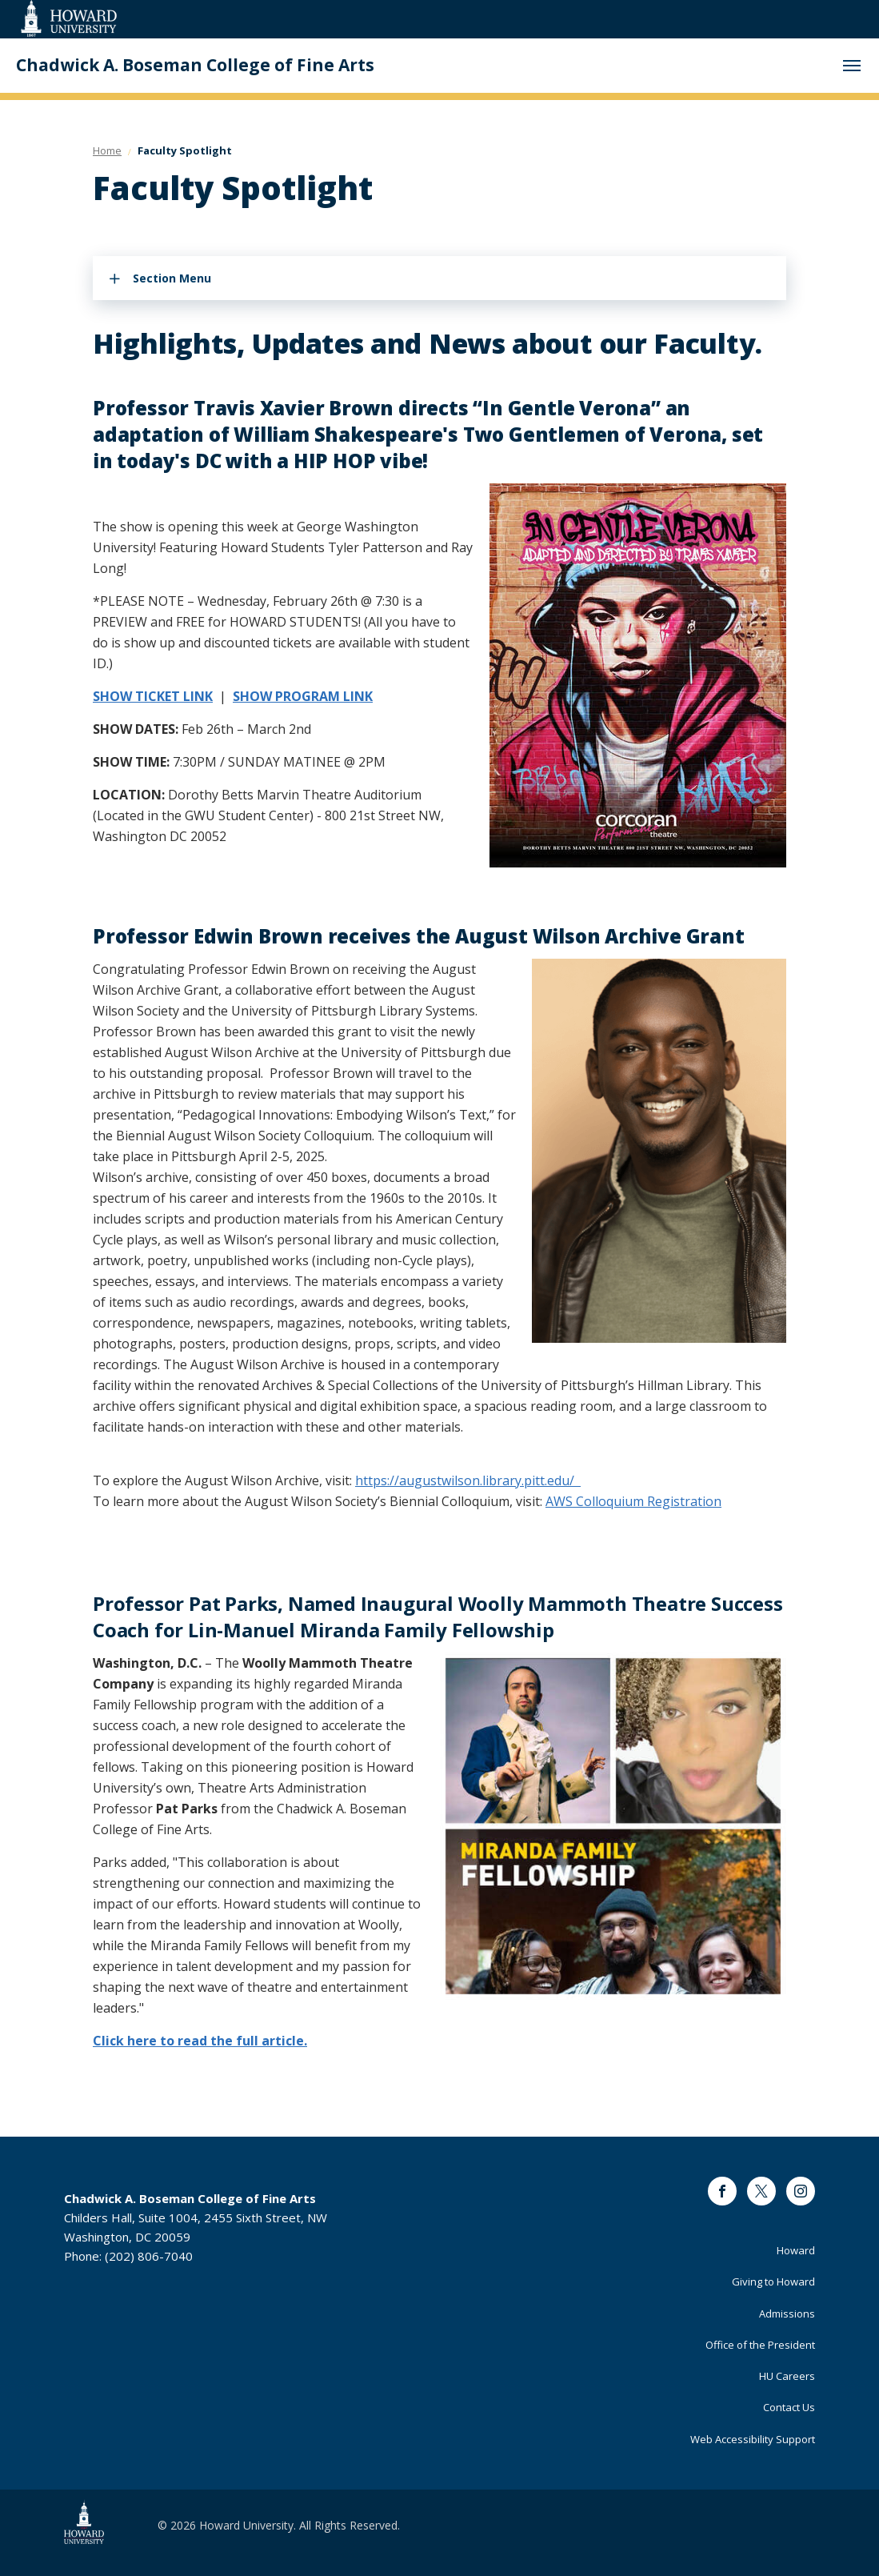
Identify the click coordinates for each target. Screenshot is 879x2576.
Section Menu (172, 278)
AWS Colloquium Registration (633, 1501)
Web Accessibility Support (752, 2439)
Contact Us (789, 2407)
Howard (796, 2250)
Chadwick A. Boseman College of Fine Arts (195, 65)
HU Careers (787, 2376)
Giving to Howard (773, 2281)
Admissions (787, 2313)
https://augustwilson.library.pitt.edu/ (468, 1480)
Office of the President (760, 2345)
